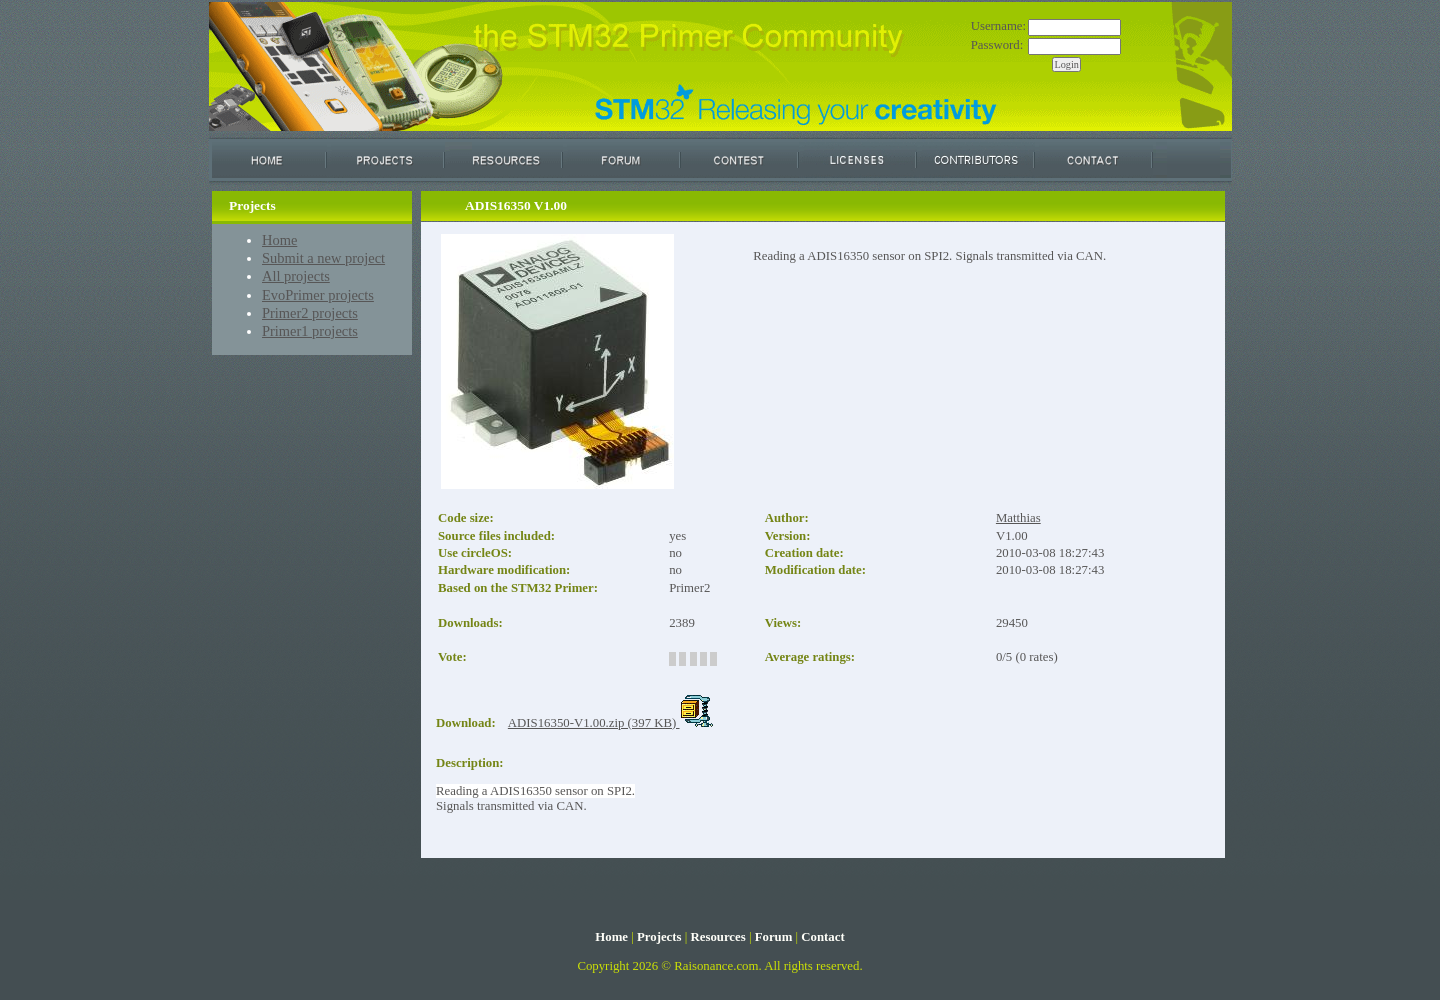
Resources (717, 937)
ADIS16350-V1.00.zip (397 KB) (611, 723)
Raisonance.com (716, 966)
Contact (822, 937)
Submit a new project (323, 258)
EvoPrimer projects (318, 295)
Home (279, 240)
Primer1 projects (310, 331)
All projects (296, 276)
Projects (659, 937)
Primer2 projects (310, 313)
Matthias (1018, 518)
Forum (774, 937)
